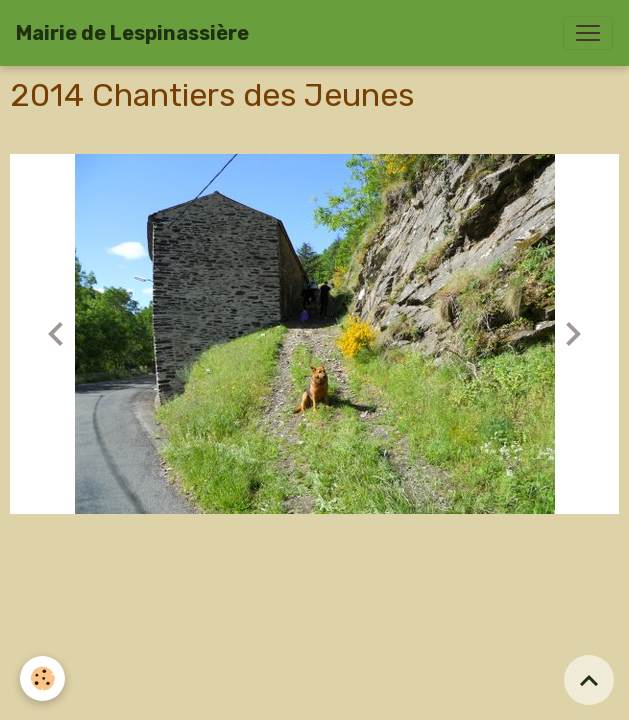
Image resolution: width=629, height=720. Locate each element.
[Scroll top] (589, 680)
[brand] (132, 33)
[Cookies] (42, 678)
